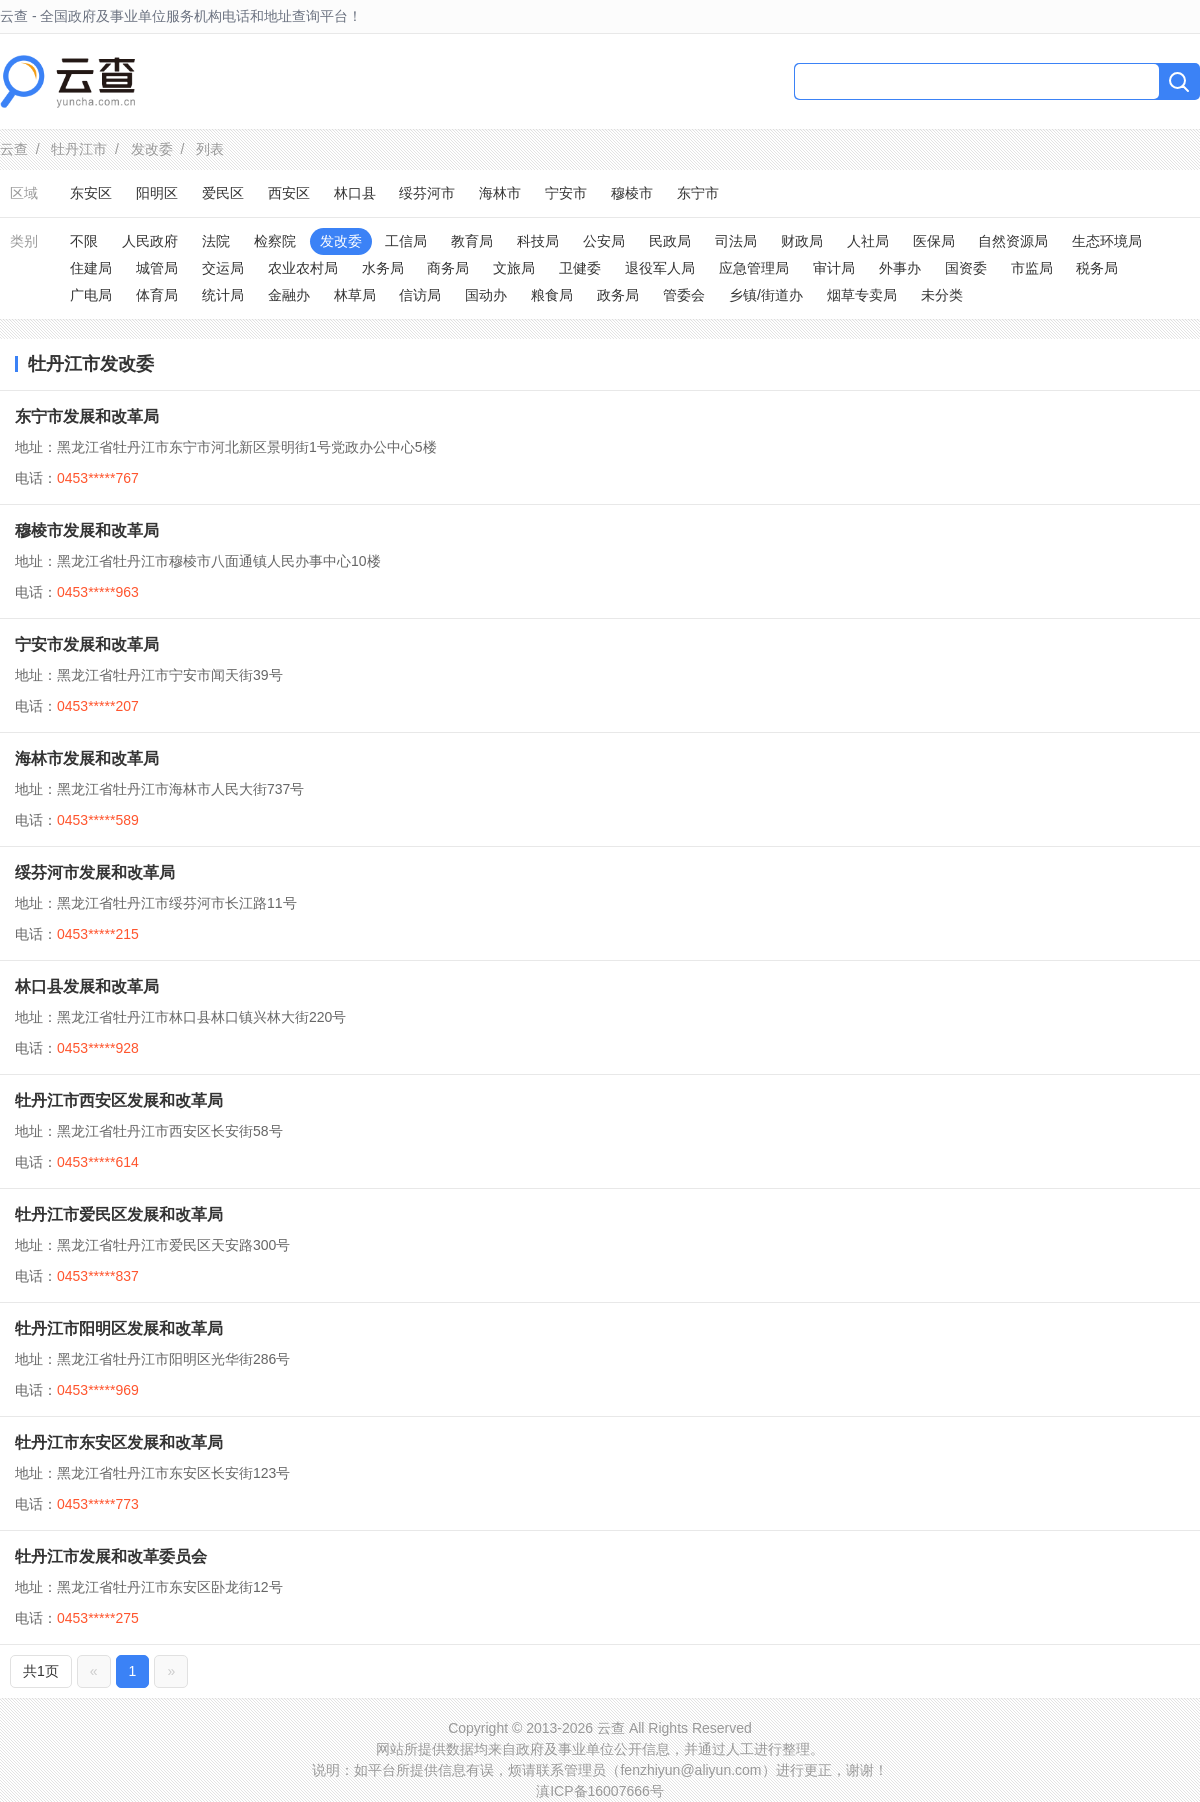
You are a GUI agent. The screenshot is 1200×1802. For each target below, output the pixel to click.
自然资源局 (1013, 241)
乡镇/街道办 (766, 295)
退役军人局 (660, 268)
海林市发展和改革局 (87, 758)
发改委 (152, 149)
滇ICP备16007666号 (600, 1791)
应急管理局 (754, 268)
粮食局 (552, 295)
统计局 (223, 295)
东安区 (91, 193)
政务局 (618, 295)
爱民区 (223, 193)
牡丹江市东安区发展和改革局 (119, 1442)
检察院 (275, 241)
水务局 (383, 268)
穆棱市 (632, 193)
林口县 (355, 193)
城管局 (157, 268)
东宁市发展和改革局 (87, 416)
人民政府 (150, 241)
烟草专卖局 (862, 295)
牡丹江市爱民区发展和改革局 (119, 1214)
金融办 (289, 295)
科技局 (538, 241)
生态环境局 (1107, 241)
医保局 (934, 241)
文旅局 (514, 268)
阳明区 (157, 193)
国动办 (486, 295)
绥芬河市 (427, 193)
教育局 (472, 241)
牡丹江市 (79, 149)
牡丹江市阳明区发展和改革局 (119, 1328)
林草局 (355, 295)
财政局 (802, 241)
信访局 (420, 295)
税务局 (1097, 268)
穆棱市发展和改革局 (87, 530)
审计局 (834, 268)
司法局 (736, 241)
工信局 (406, 241)
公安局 (604, 241)
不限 (84, 241)
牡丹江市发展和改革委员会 (111, 1556)
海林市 (500, 193)
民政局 (670, 241)
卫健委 (580, 268)
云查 (14, 149)
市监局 (1032, 268)
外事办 (900, 268)
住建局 (91, 268)
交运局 (223, 268)
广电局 (91, 295)
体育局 (157, 295)
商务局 (448, 268)
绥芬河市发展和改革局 (95, 872)
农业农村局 (303, 268)
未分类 (942, 295)
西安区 (289, 193)
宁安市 (566, 193)
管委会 (684, 295)
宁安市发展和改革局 (87, 644)
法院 (216, 241)
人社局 (868, 241)
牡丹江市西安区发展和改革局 (119, 1100)
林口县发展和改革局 (87, 986)
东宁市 (698, 193)
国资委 (966, 268)
